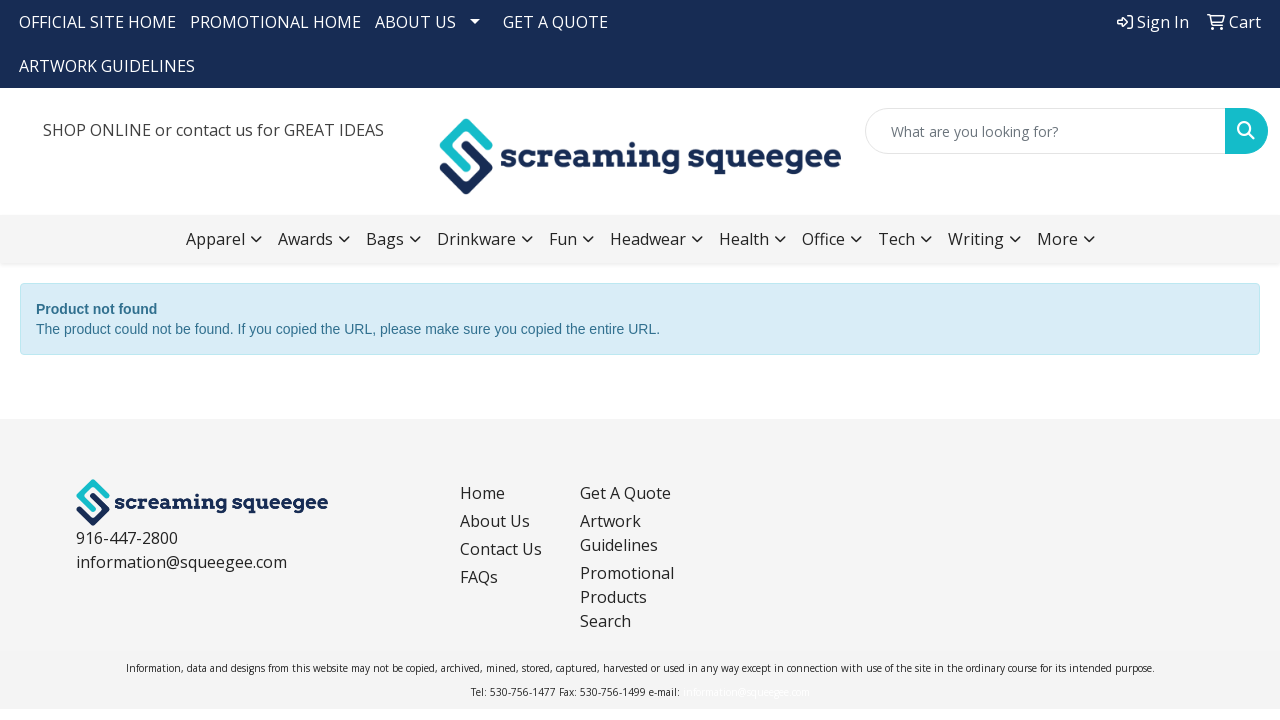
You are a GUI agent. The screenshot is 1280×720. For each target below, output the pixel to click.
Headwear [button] (648, 239)
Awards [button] (305, 239)
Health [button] (744, 239)
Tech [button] (896, 239)
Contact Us (501, 549)
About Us (495, 521)
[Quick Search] (1045, 131)
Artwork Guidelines (619, 533)
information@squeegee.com (181, 562)
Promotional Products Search (627, 597)
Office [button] (823, 239)
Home (482, 493)
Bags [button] (385, 239)
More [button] (1057, 239)
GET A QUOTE (555, 22)
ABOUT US (415, 22)
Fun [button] (563, 239)
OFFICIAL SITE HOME (97, 22)
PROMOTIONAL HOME (275, 22)
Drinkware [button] (476, 239)
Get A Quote (625, 493)
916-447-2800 (127, 538)
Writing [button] (976, 239)
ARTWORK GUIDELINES (107, 66)
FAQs (479, 577)
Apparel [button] (215, 239)
